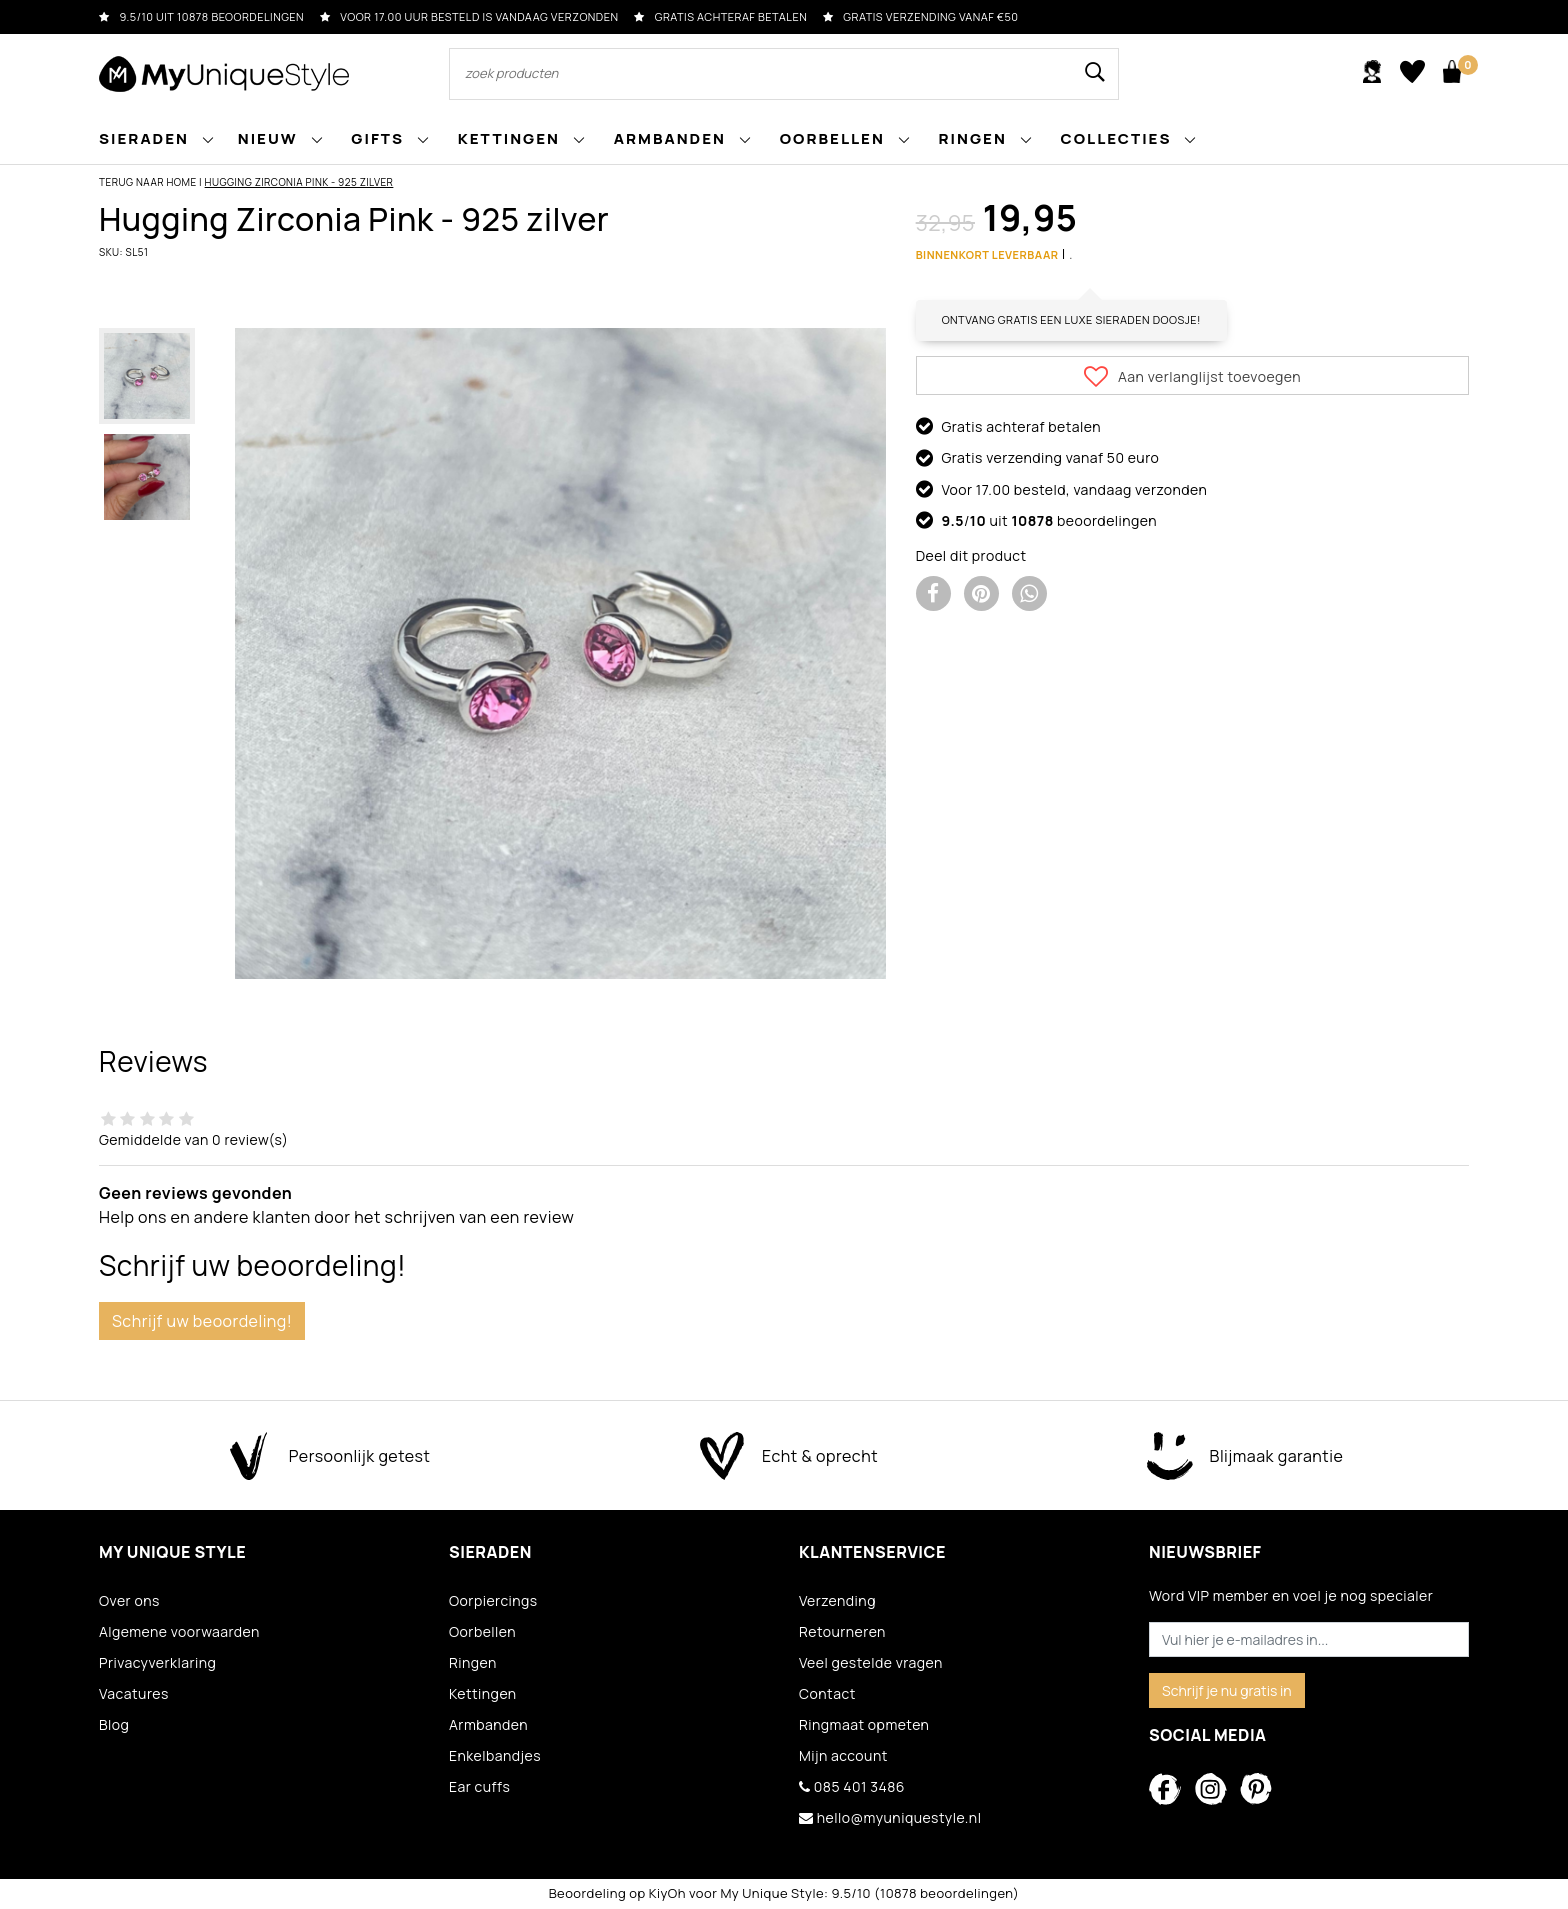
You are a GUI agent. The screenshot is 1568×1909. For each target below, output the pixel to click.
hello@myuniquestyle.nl (890, 1817)
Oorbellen (482, 1631)
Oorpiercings (493, 1600)
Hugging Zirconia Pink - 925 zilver (299, 182)
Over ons (129, 1600)
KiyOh (667, 1893)
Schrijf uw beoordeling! (202, 1321)
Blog (114, 1724)
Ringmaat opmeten (864, 1724)
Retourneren (842, 1631)
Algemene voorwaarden (179, 1631)
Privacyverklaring (157, 1662)
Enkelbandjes (495, 1755)
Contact (827, 1693)
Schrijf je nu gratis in (1227, 1690)
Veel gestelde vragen (871, 1662)
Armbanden (488, 1724)
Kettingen (483, 1693)
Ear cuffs (479, 1786)
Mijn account (843, 1755)
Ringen (473, 1662)
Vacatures (134, 1693)
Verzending (837, 1600)
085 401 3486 (852, 1786)
